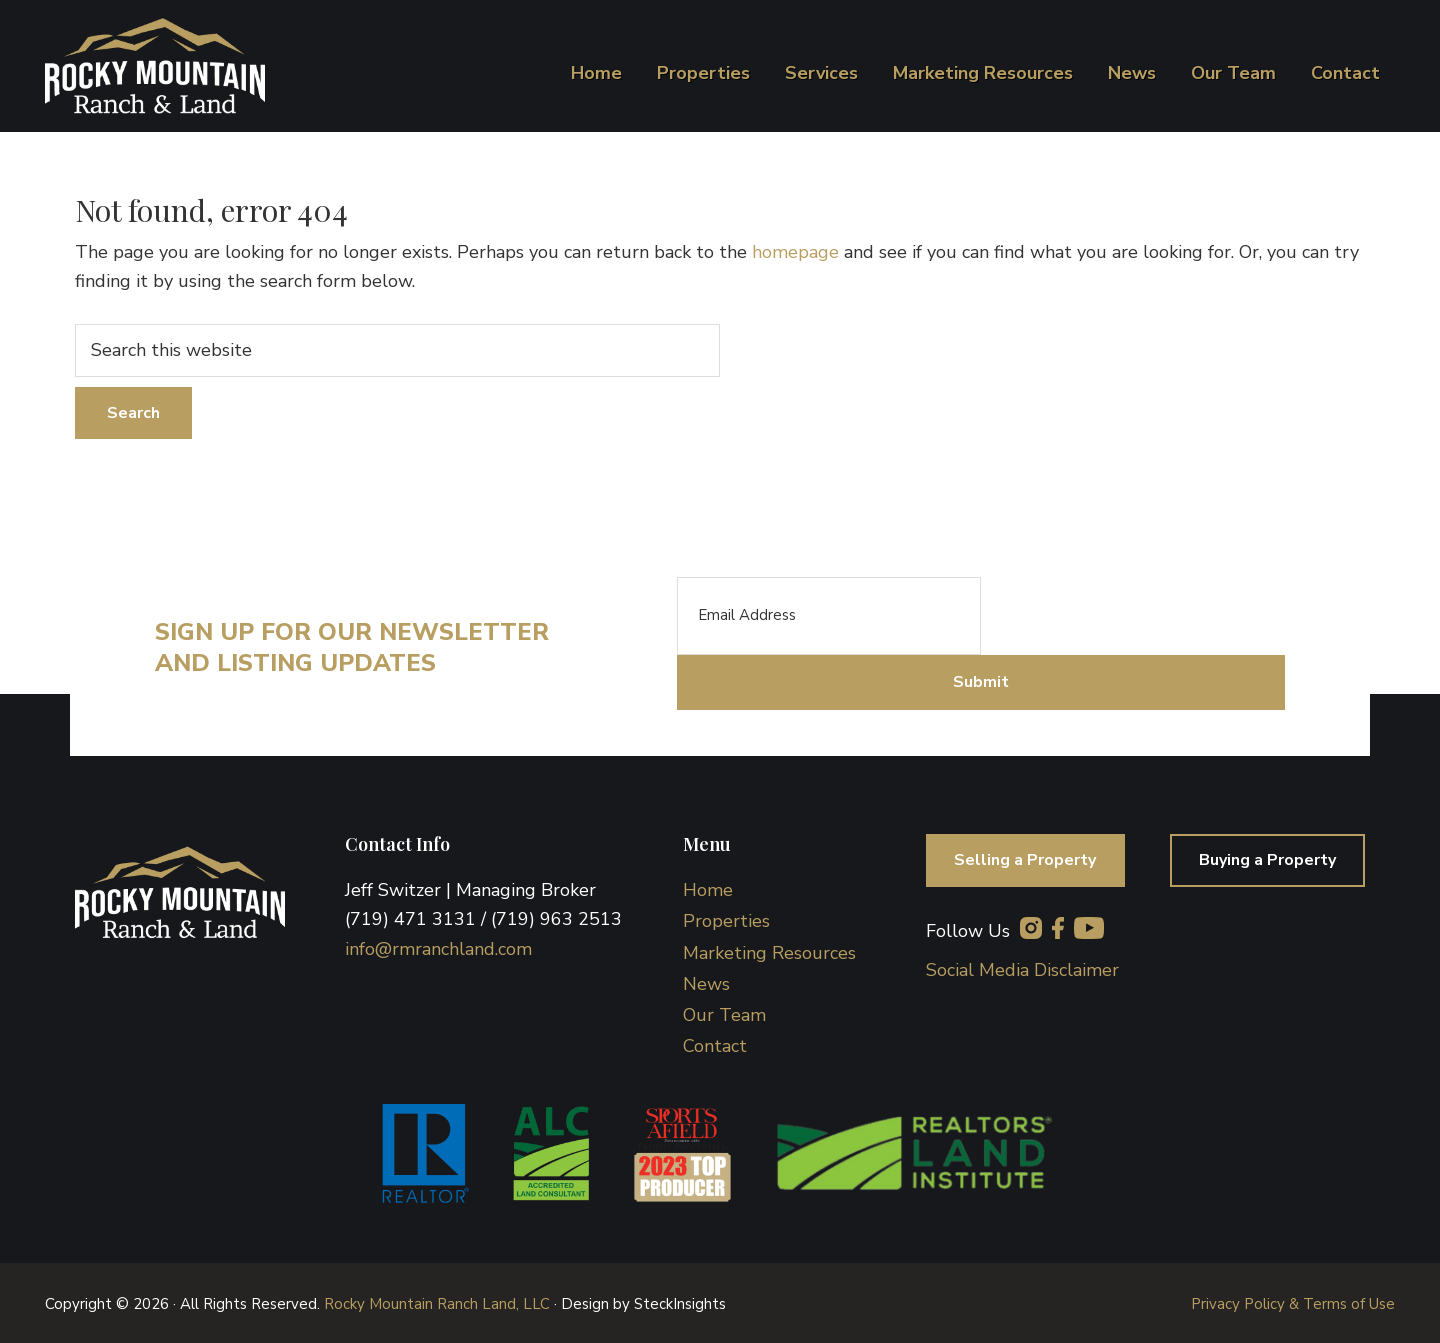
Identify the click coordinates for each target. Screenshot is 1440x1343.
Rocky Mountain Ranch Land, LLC (437, 1302)
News (706, 981)
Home (708, 887)
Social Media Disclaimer (1022, 967)
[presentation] (1133, 616)
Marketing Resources (769, 950)
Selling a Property (1029, 858)
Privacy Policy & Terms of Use (1293, 1302)
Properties (726, 919)
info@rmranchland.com (438, 946)
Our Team (724, 1012)
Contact (715, 1044)
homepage (795, 252)
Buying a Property (1264, 858)
